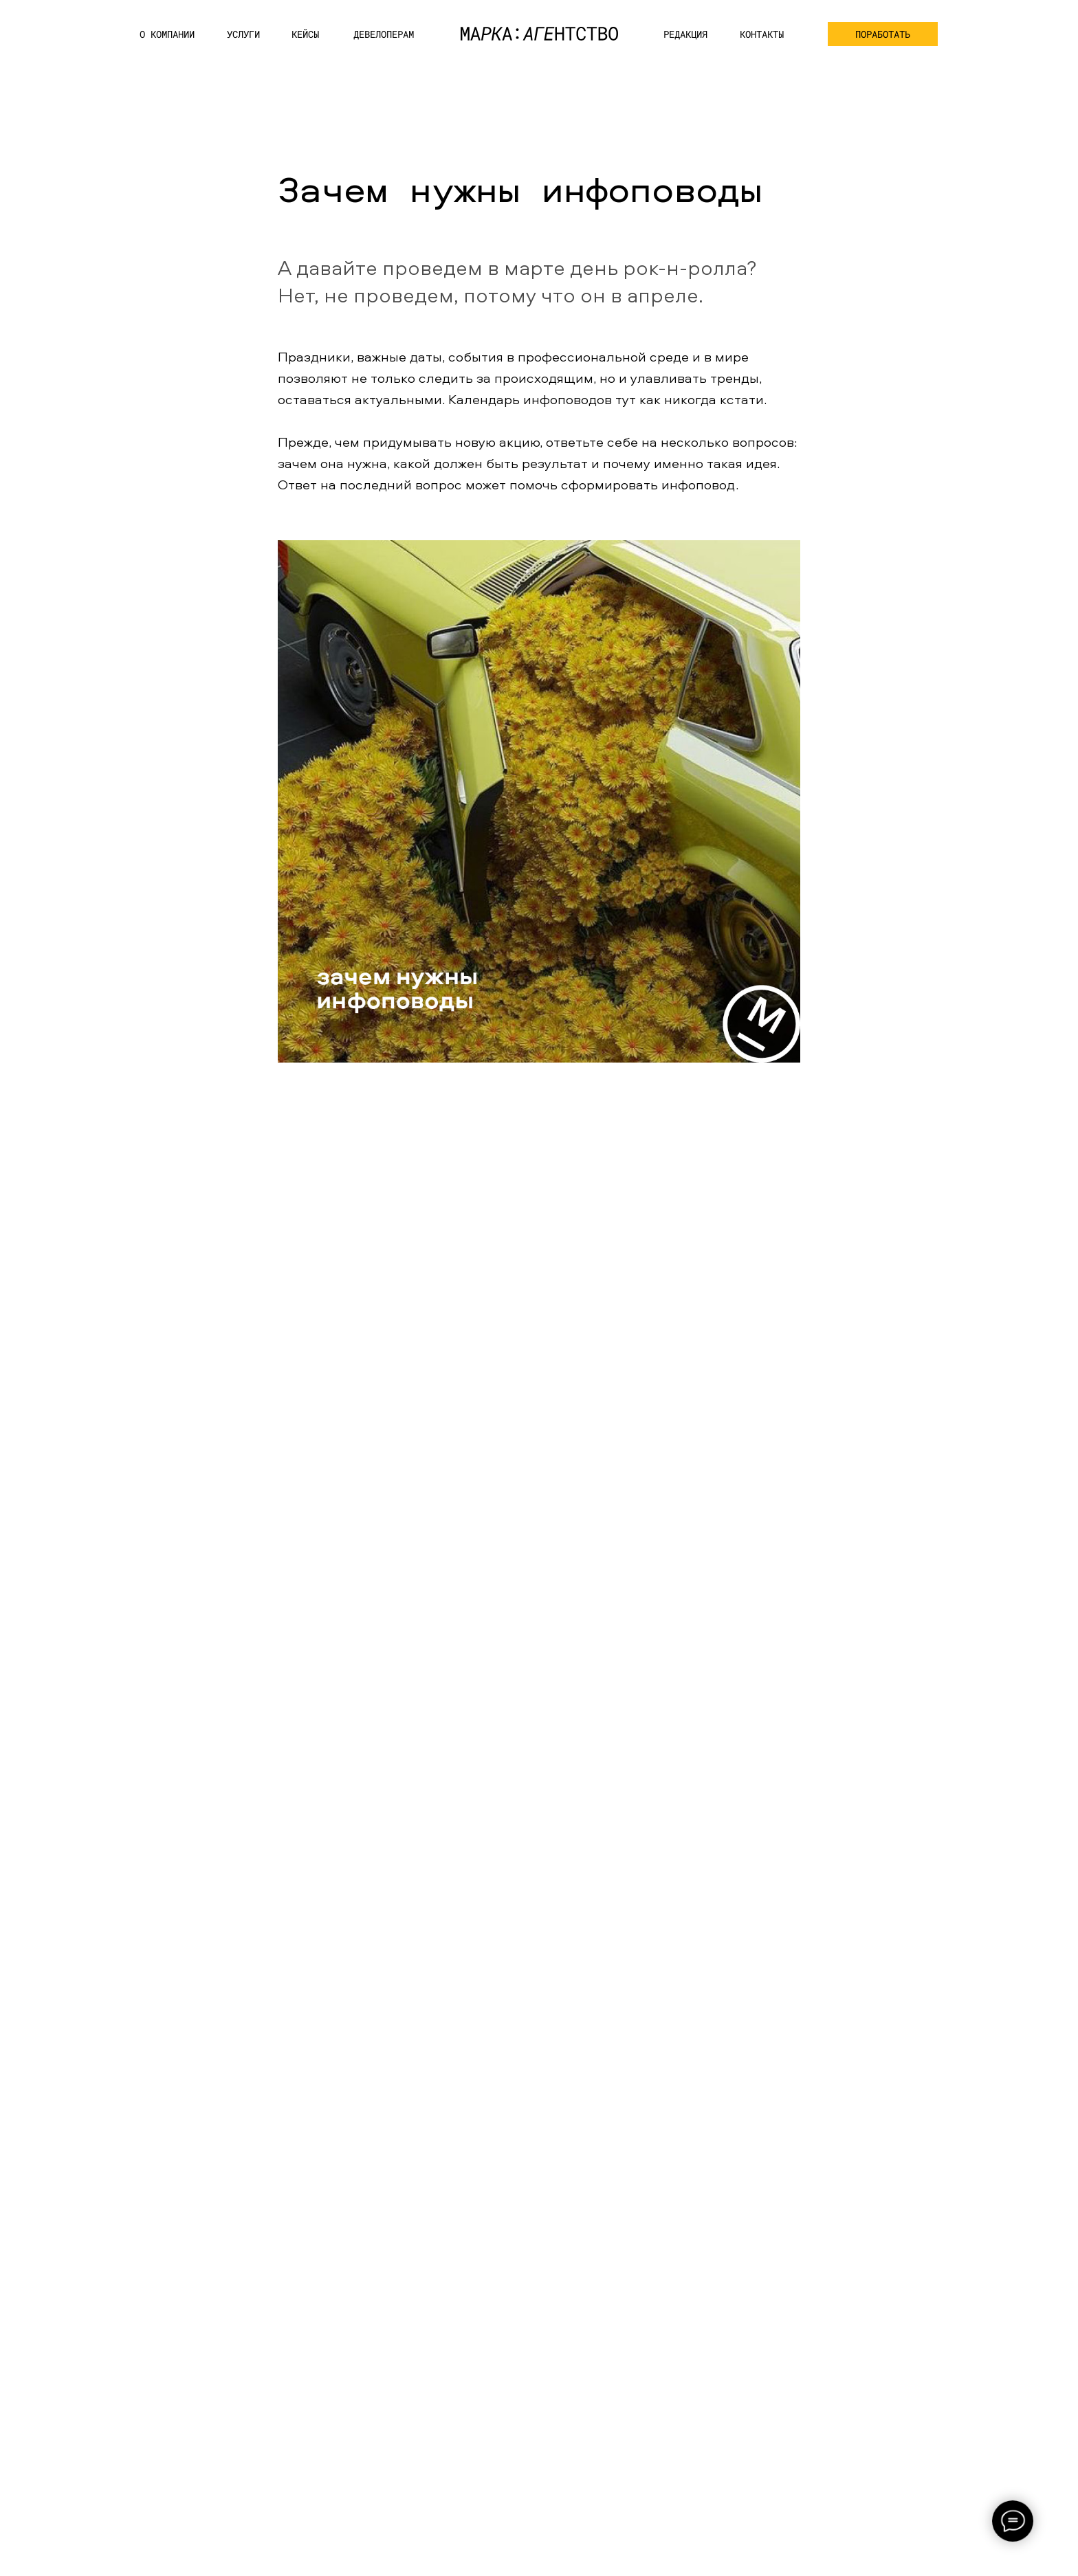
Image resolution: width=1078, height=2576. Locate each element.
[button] (883, 34)
